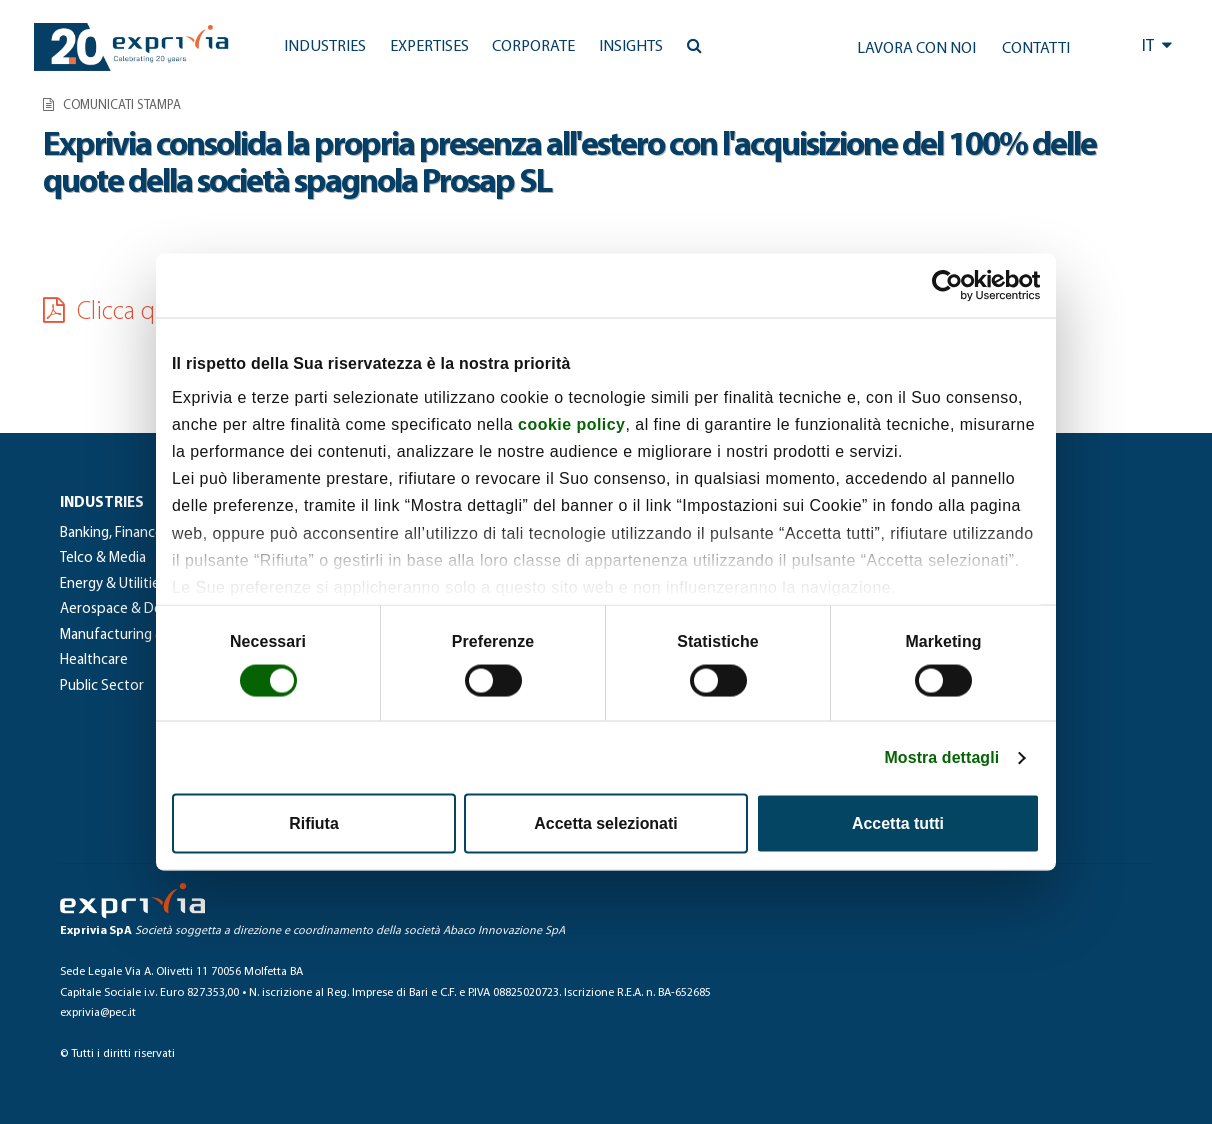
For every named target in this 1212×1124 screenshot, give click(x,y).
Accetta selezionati (605, 823)
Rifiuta (314, 823)
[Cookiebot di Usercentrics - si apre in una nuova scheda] (952, 285)
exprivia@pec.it (98, 1013)
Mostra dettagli (941, 757)
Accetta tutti (898, 823)
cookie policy (571, 424)
